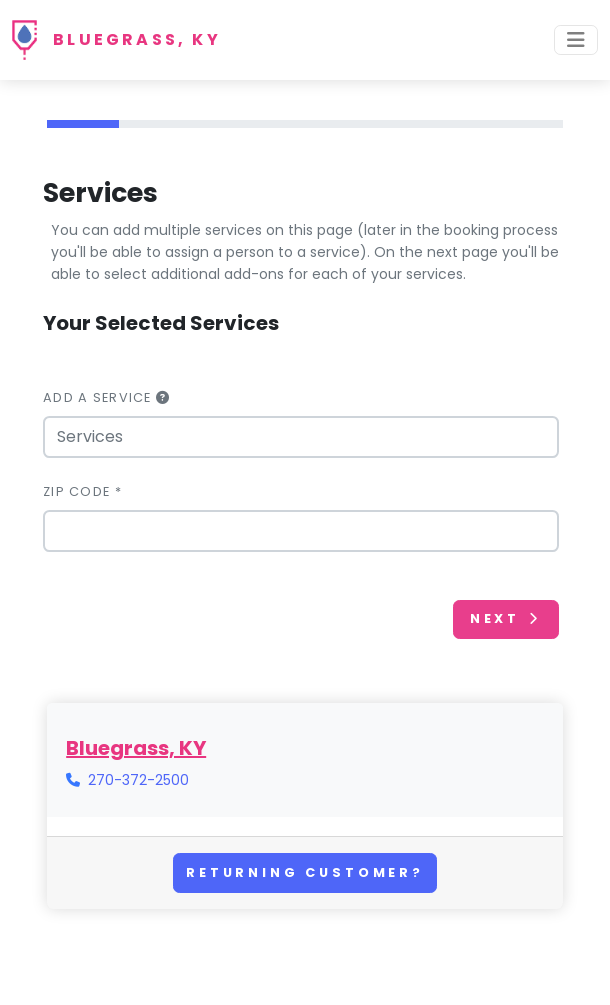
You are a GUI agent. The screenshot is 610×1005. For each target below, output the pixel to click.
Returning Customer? (305, 872)
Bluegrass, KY (137, 39)
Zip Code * (82, 491)
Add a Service (106, 397)
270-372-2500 (138, 780)
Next (506, 618)
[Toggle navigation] (576, 40)
